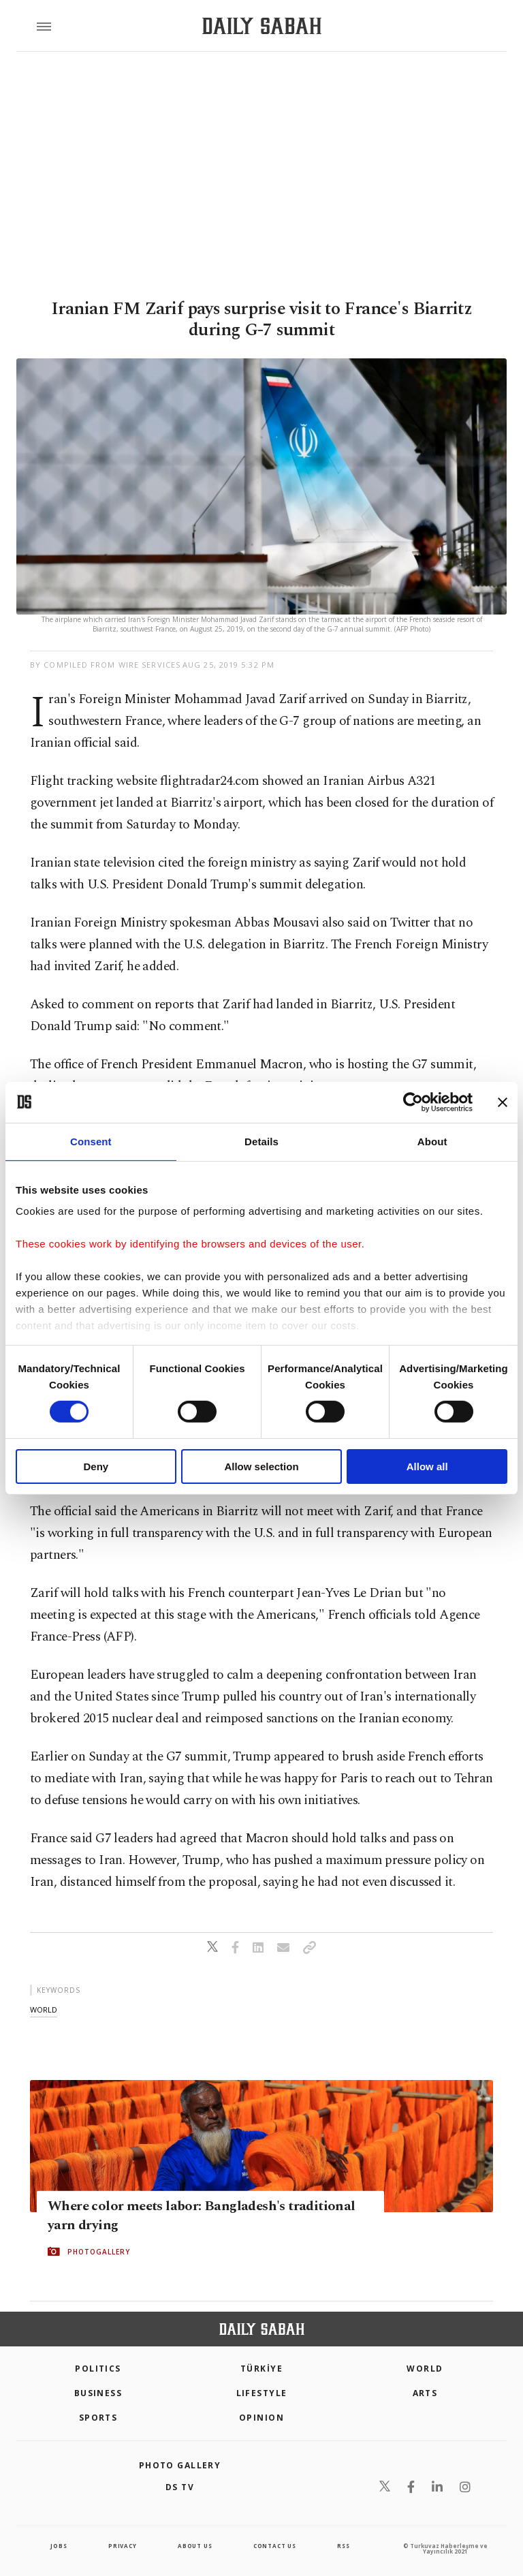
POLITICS (98, 2368)
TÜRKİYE (261, 2368)
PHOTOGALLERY (98, 2251)
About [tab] (432, 1141)
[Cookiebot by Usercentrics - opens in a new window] (413, 1101)
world (43, 2009)
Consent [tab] (91, 1141)
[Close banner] (502, 1101)
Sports (98, 2417)
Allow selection (261, 1466)
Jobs (58, 2545)
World (425, 2368)
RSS (343, 2545)
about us (195, 2545)
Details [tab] (261, 1141)
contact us (274, 2545)
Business (98, 2393)
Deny (95, 1466)
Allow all (427, 1466)
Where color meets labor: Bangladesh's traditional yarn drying (201, 2215)
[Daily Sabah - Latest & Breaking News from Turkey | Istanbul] (261, 26)
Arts (425, 2393)
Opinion (261, 2417)
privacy (122, 2545)
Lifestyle (261, 2393)
